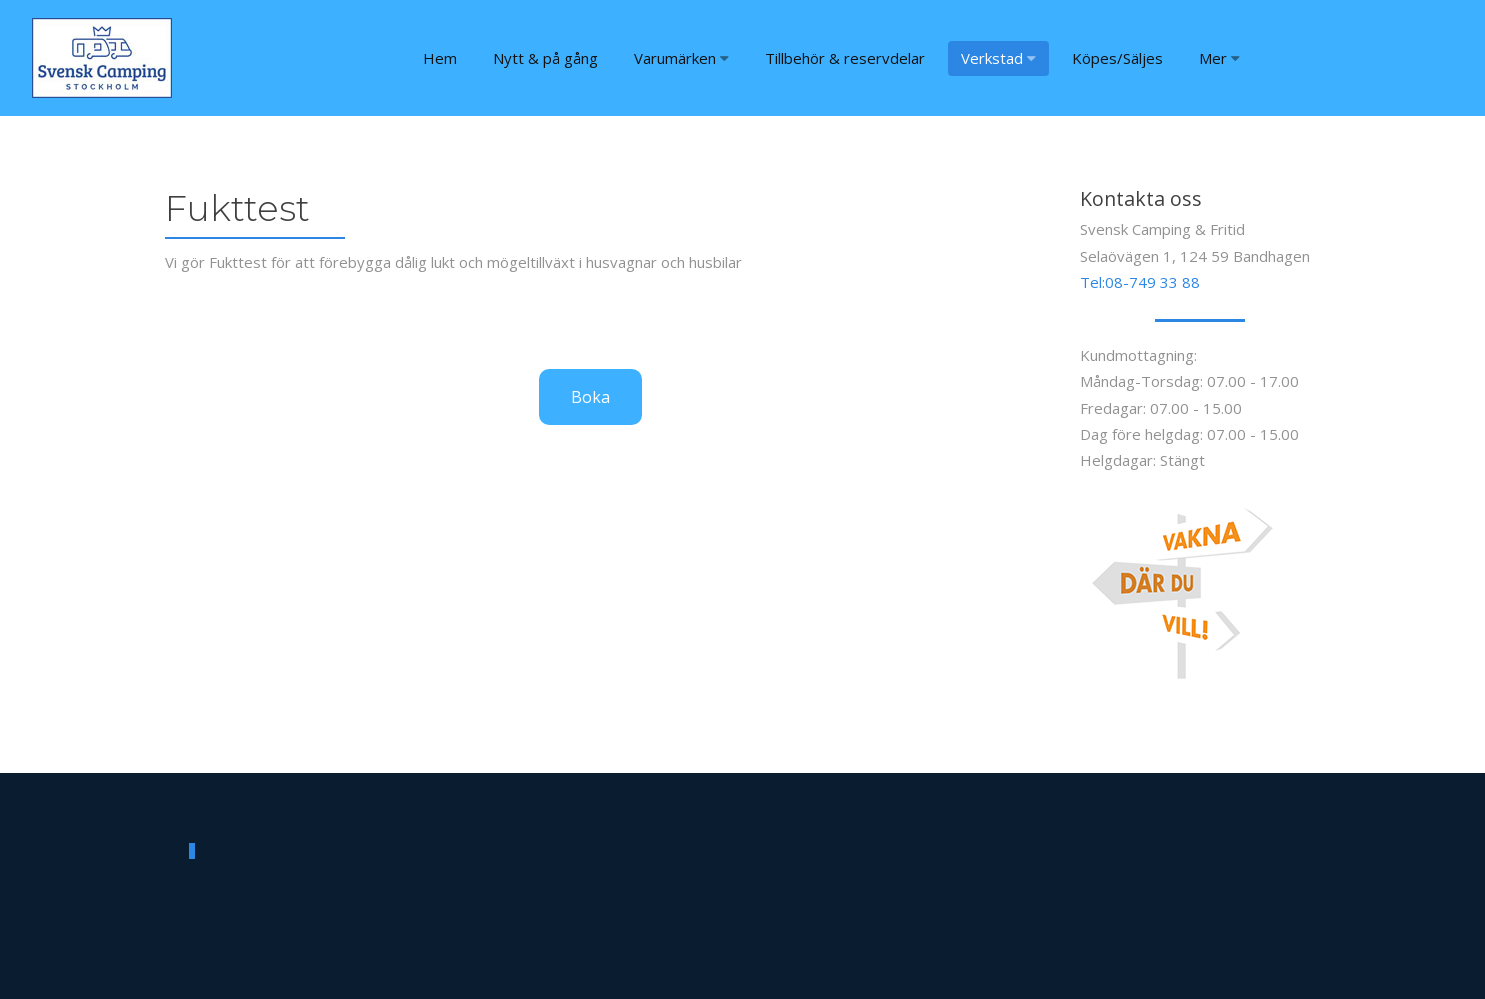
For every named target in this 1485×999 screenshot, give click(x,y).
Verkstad (998, 58)
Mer (1219, 58)
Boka (590, 397)
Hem (440, 58)
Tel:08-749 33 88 (1140, 282)
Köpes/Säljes (1117, 58)
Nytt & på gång (545, 58)
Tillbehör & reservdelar (845, 58)
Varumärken (681, 58)
